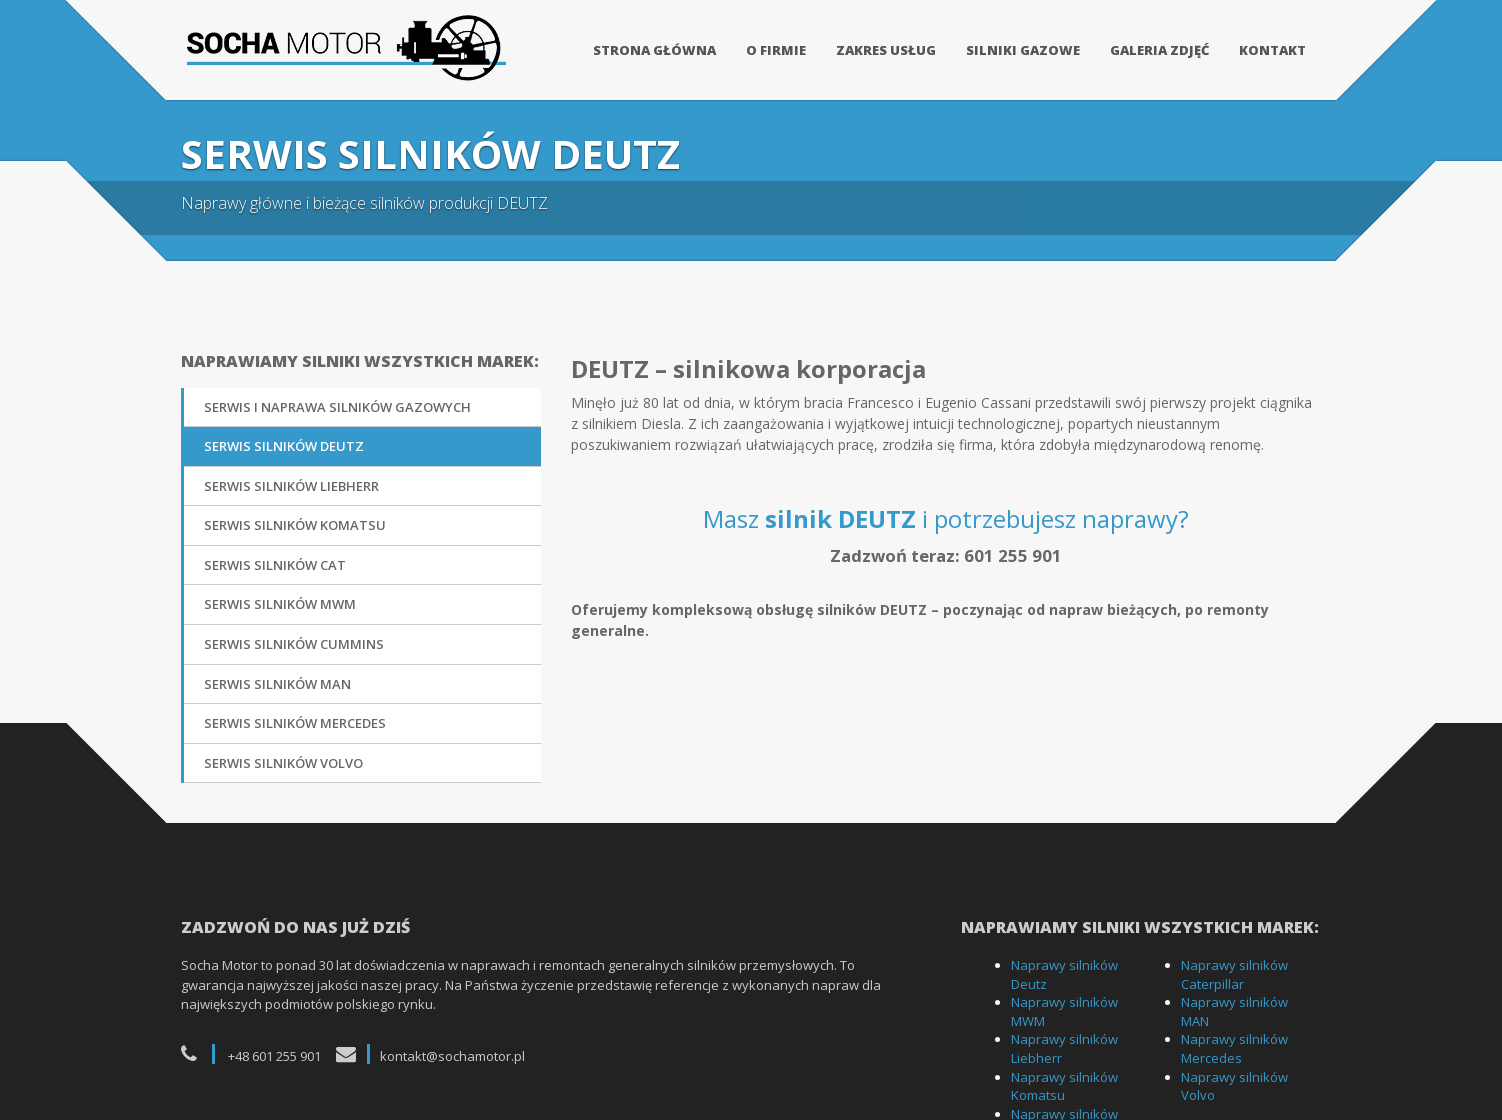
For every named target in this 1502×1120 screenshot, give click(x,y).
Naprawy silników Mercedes (1234, 1040)
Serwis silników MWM (280, 596)
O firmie (776, 50)
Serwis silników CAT (275, 556)
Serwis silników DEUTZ (284, 438)
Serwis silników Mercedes (295, 715)
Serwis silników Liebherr (291, 477)
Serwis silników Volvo (283, 754)
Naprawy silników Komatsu (1064, 1077)
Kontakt (1272, 50)
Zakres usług (886, 50)
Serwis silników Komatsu (295, 517)
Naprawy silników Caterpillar (1234, 966)
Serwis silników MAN (277, 675)
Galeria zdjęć (1159, 50)
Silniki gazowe (1023, 50)
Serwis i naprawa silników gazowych (337, 398)
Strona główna (654, 50)
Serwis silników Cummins (294, 635)
